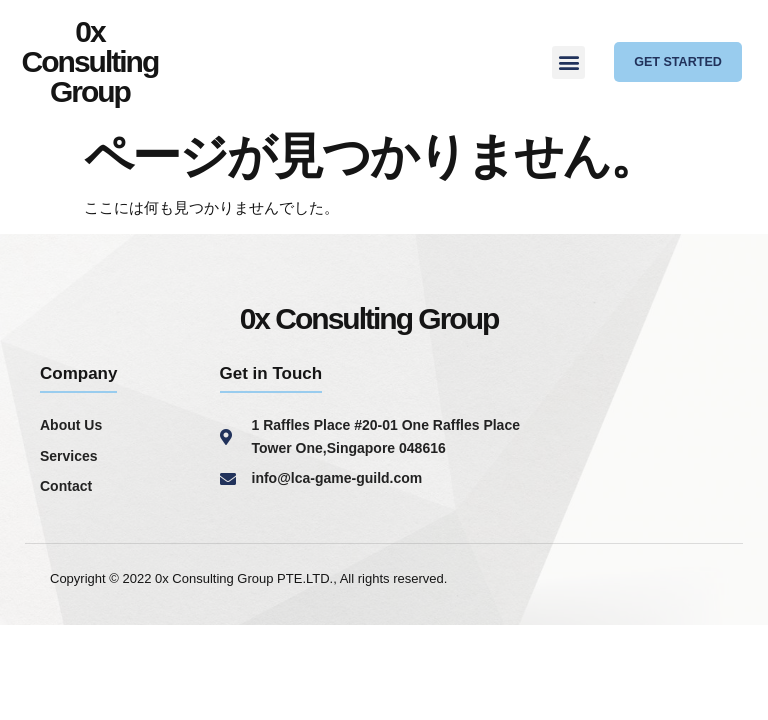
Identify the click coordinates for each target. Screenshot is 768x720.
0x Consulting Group (90, 61)
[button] (568, 62)
